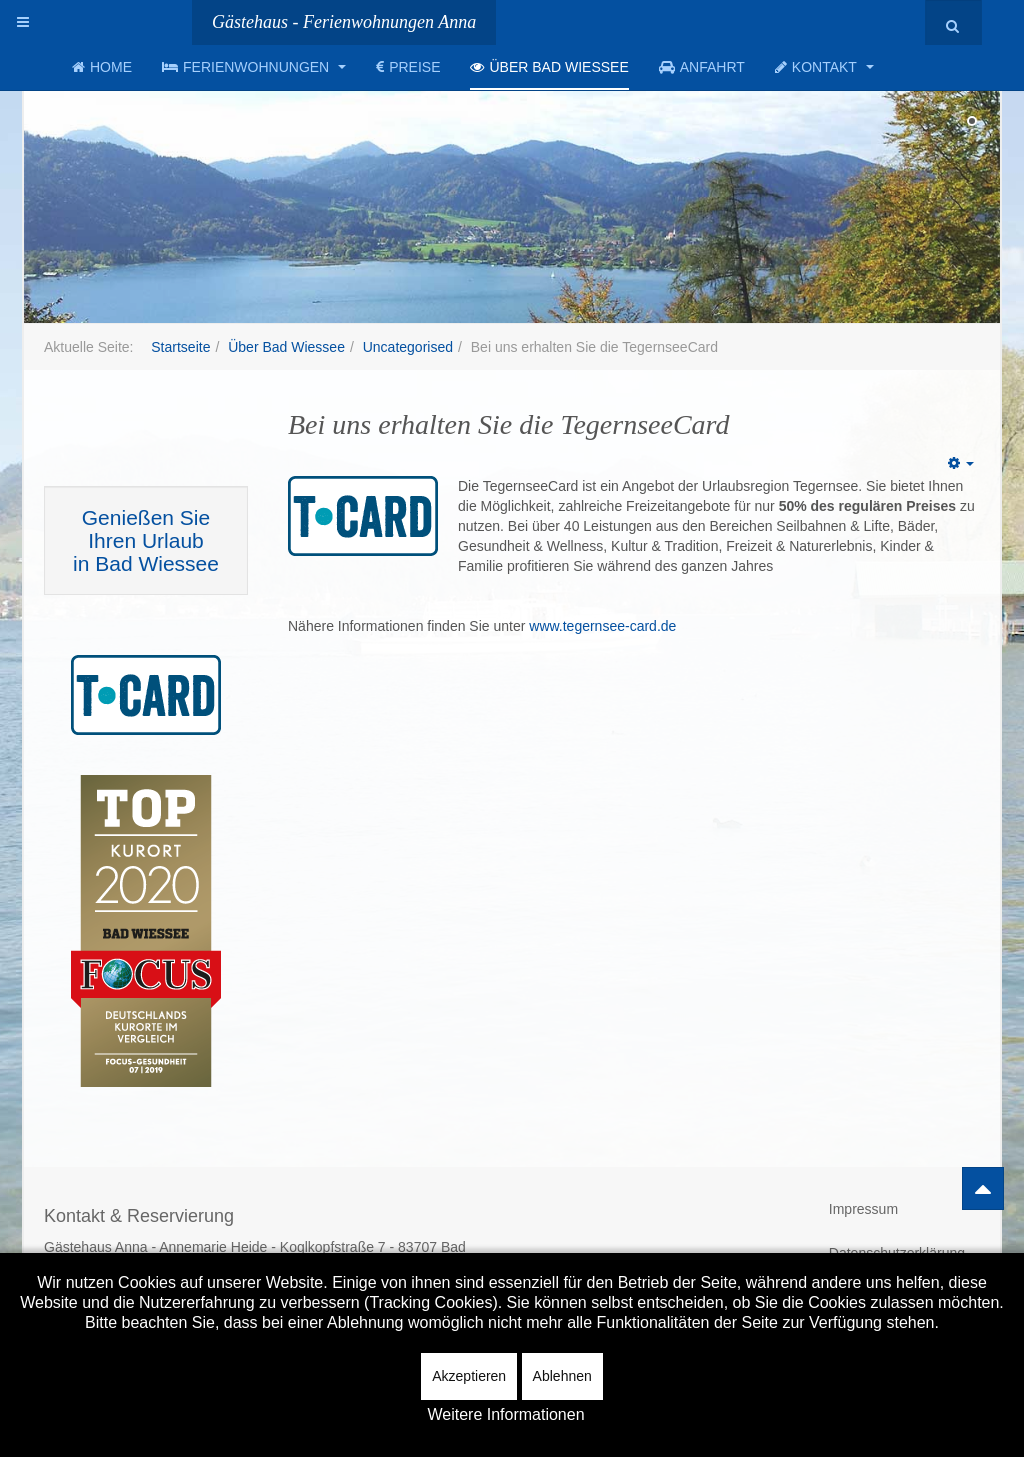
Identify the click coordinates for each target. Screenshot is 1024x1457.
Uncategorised (408, 347)
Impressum (863, 1209)
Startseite (180, 347)
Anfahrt (702, 67)
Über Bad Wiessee (549, 67)
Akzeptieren (469, 1376)
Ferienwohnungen (254, 67)
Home (102, 67)
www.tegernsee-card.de (602, 626)
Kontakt (824, 67)
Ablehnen (562, 1376)
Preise (408, 67)
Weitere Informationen (505, 1414)
